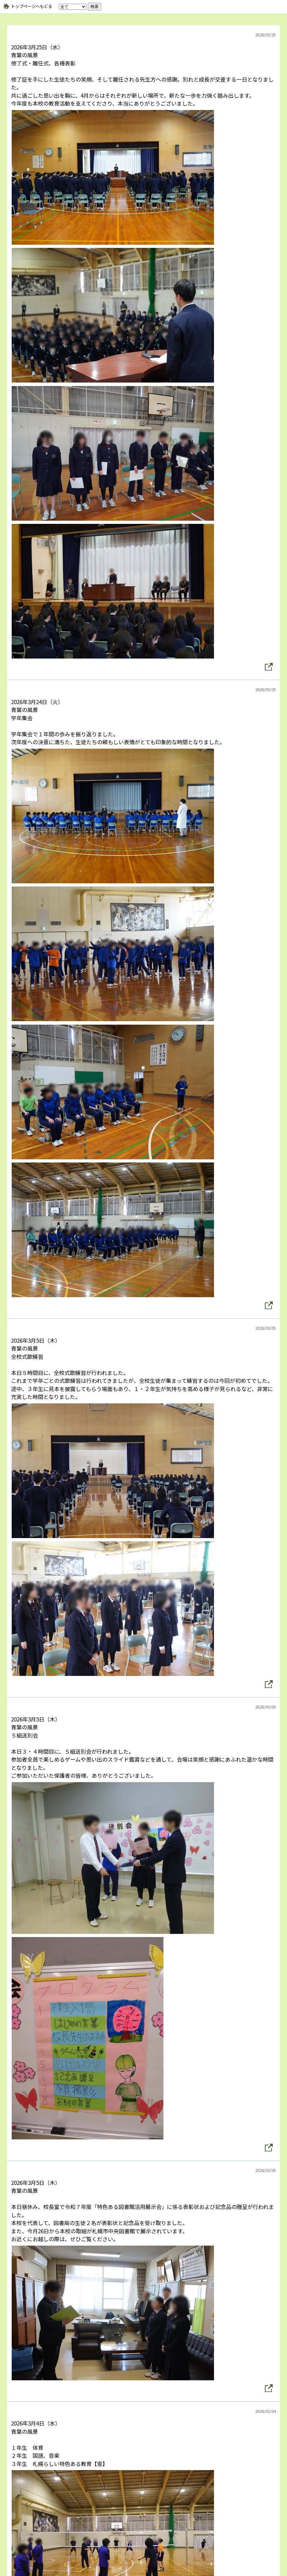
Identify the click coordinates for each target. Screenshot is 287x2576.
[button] (269, 667)
